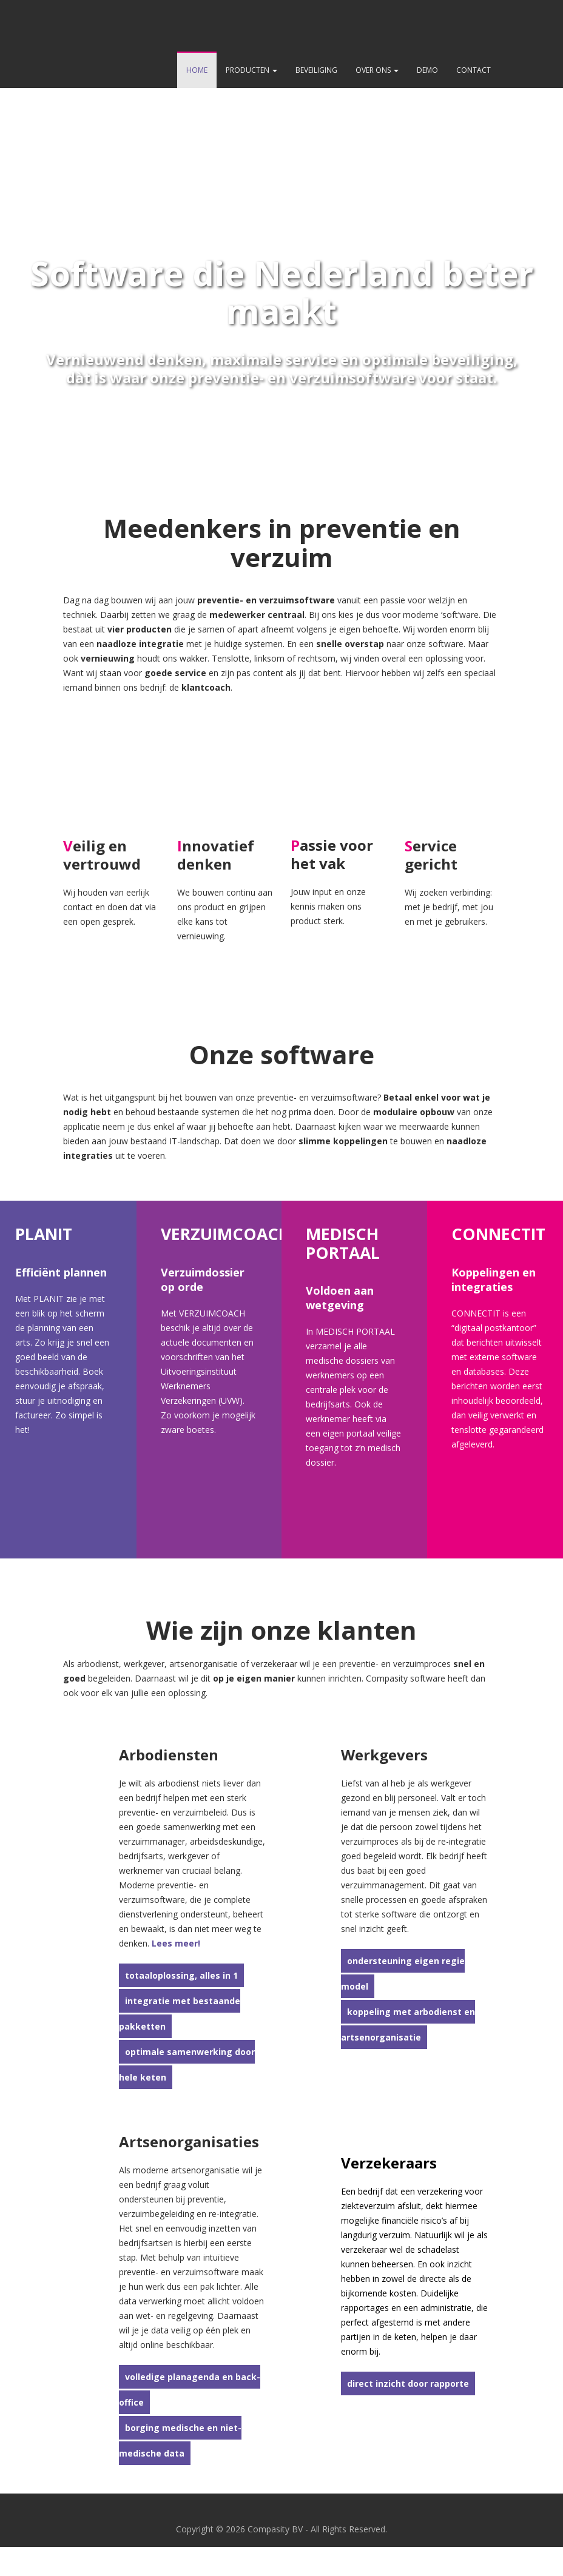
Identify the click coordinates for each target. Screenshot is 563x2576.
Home (196, 70)
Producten (251, 70)
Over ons (377, 70)
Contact (473, 70)
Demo (427, 70)
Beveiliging (316, 70)
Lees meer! (176, 1943)
